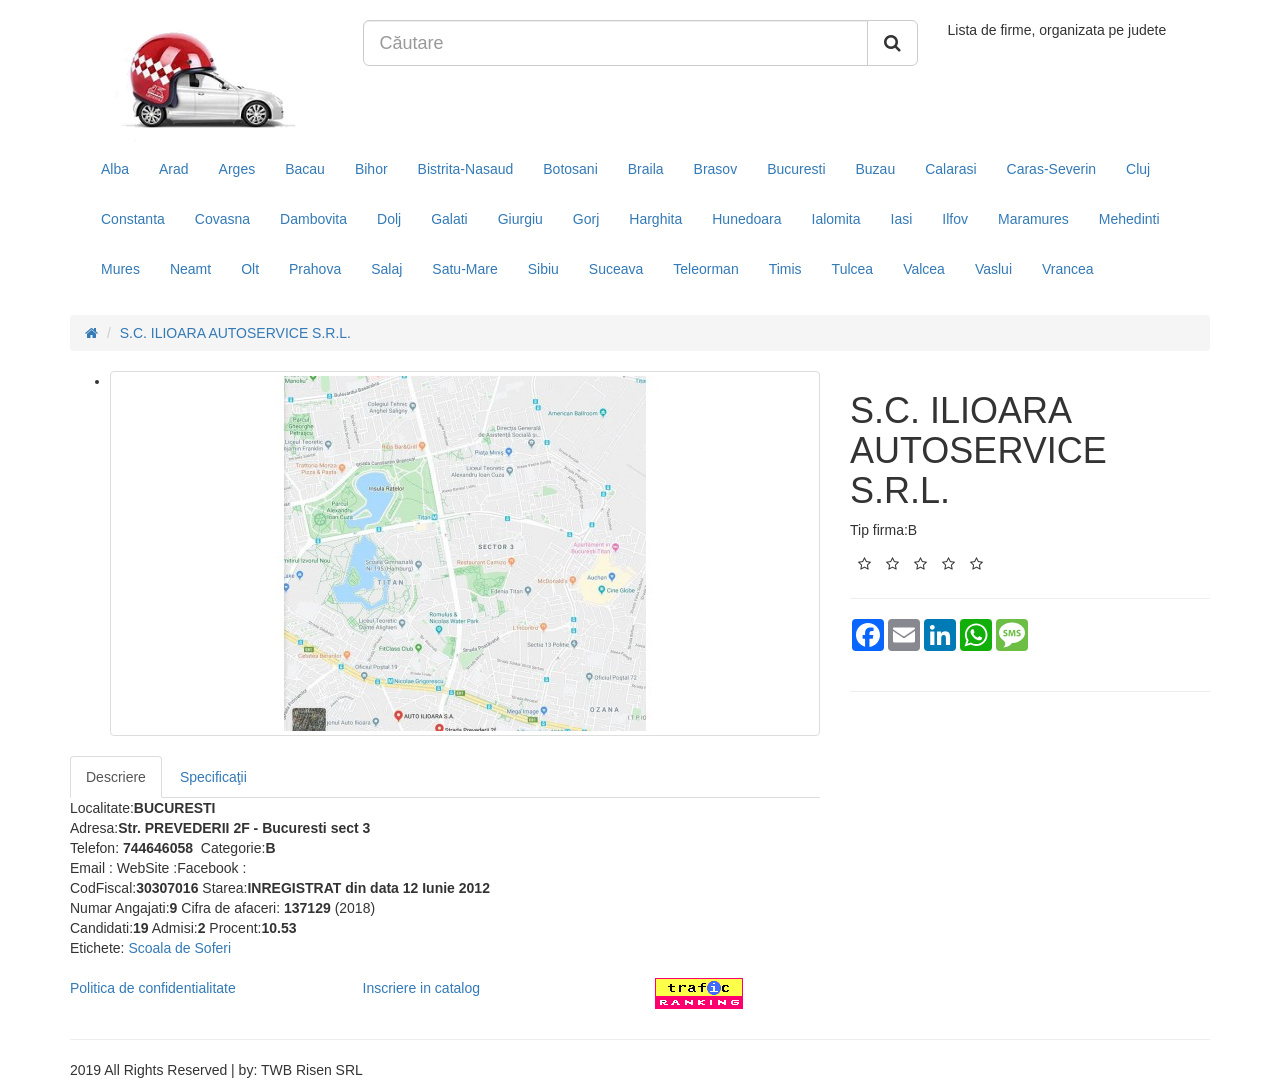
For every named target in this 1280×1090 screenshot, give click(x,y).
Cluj (1138, 169)
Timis (785, 269)
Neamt (190, 269)
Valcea (924, 269)
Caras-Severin (1051, 169)
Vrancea (1068, 269)
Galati (449, 219)
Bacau (305, 169)
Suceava (616, 269)
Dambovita (313, 219)
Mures (120, 269)
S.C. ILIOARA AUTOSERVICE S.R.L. (235, 333)
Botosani (570, 169)
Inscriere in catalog (422, 988)
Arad (174, 169)
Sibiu (543, 269)
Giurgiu (520, 219)
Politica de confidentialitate (153, 988)
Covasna (222, 219)
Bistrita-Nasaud (466, 169)
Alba (115, 169)
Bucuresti (796, 169)
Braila (646, 169)
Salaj (386, 269)
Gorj (586, 219)
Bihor (371, 169)
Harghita (655, 219)
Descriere (116, 777)
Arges (237, 169)
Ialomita (836, 219)
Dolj (389, 219)
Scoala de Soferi (179, 948)
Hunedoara (746, 219)
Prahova (315, 269)
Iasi (902, 219)
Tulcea (853, 269)
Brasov (716, 169)
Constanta (133, 219)
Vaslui (993, 269)
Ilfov (955, 219)
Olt (250, 269)
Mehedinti (1129, 219)
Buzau (876, 169)
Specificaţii (213, 777)
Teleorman (705, 269)
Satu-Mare (464, 269)
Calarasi (950, 169)
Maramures (1033, 219)
